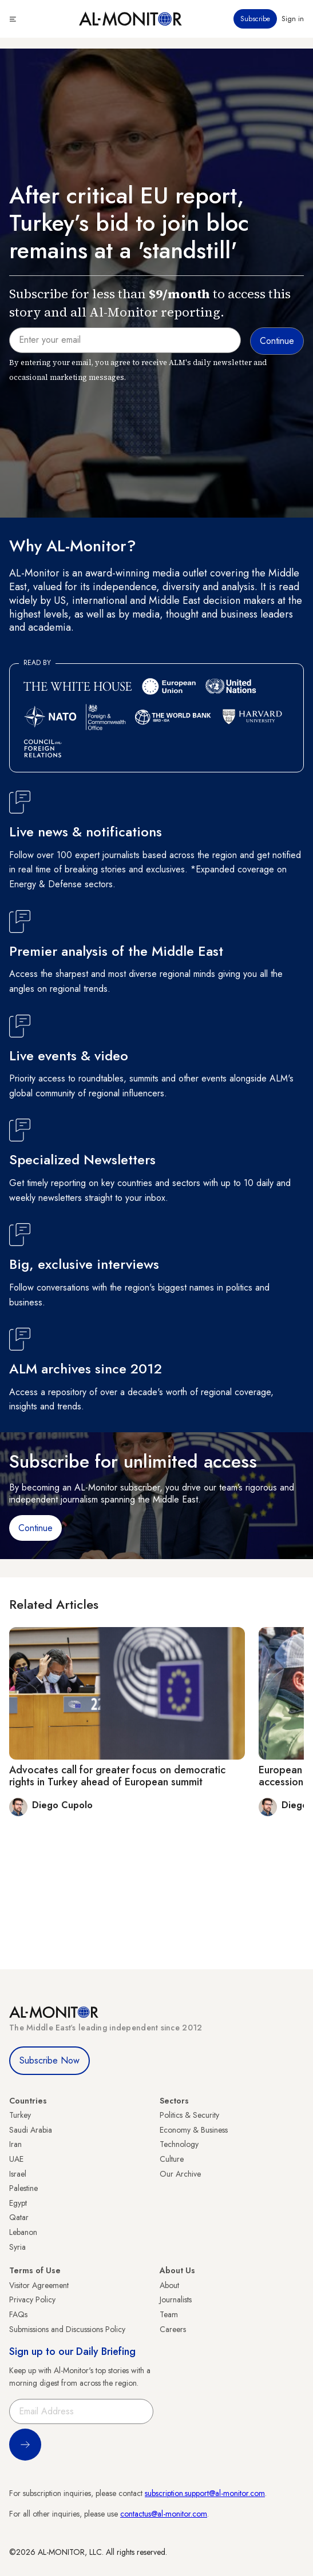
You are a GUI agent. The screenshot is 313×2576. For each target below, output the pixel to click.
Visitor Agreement (39, 2285)
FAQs (18, 2314)
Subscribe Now (49, 2060)
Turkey (20, 2115)
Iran (15, 2144)
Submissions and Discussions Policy (67, 2329)
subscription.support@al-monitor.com (205, 2493)
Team (169, 2314)
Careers (173, 2329)
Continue (35, 1528)
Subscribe (255, 19)
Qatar (19, 2217)
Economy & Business (194, 2130)
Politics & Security (189, 2115)
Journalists (176, 2299)
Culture (172, 2159)
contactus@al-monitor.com (163, 2513)
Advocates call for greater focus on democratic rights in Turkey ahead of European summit (117, 1776)
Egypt (18, 2203)
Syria (17, 2247)
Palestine (23, 2188)
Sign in (293, 19)
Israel (17, 2174)
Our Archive (180, 2174)
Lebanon (23, 2232)
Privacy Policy (32, 2299)
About (169, 2285)
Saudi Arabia (30, 2130)
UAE (16, 2159)
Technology (179, 2144)
